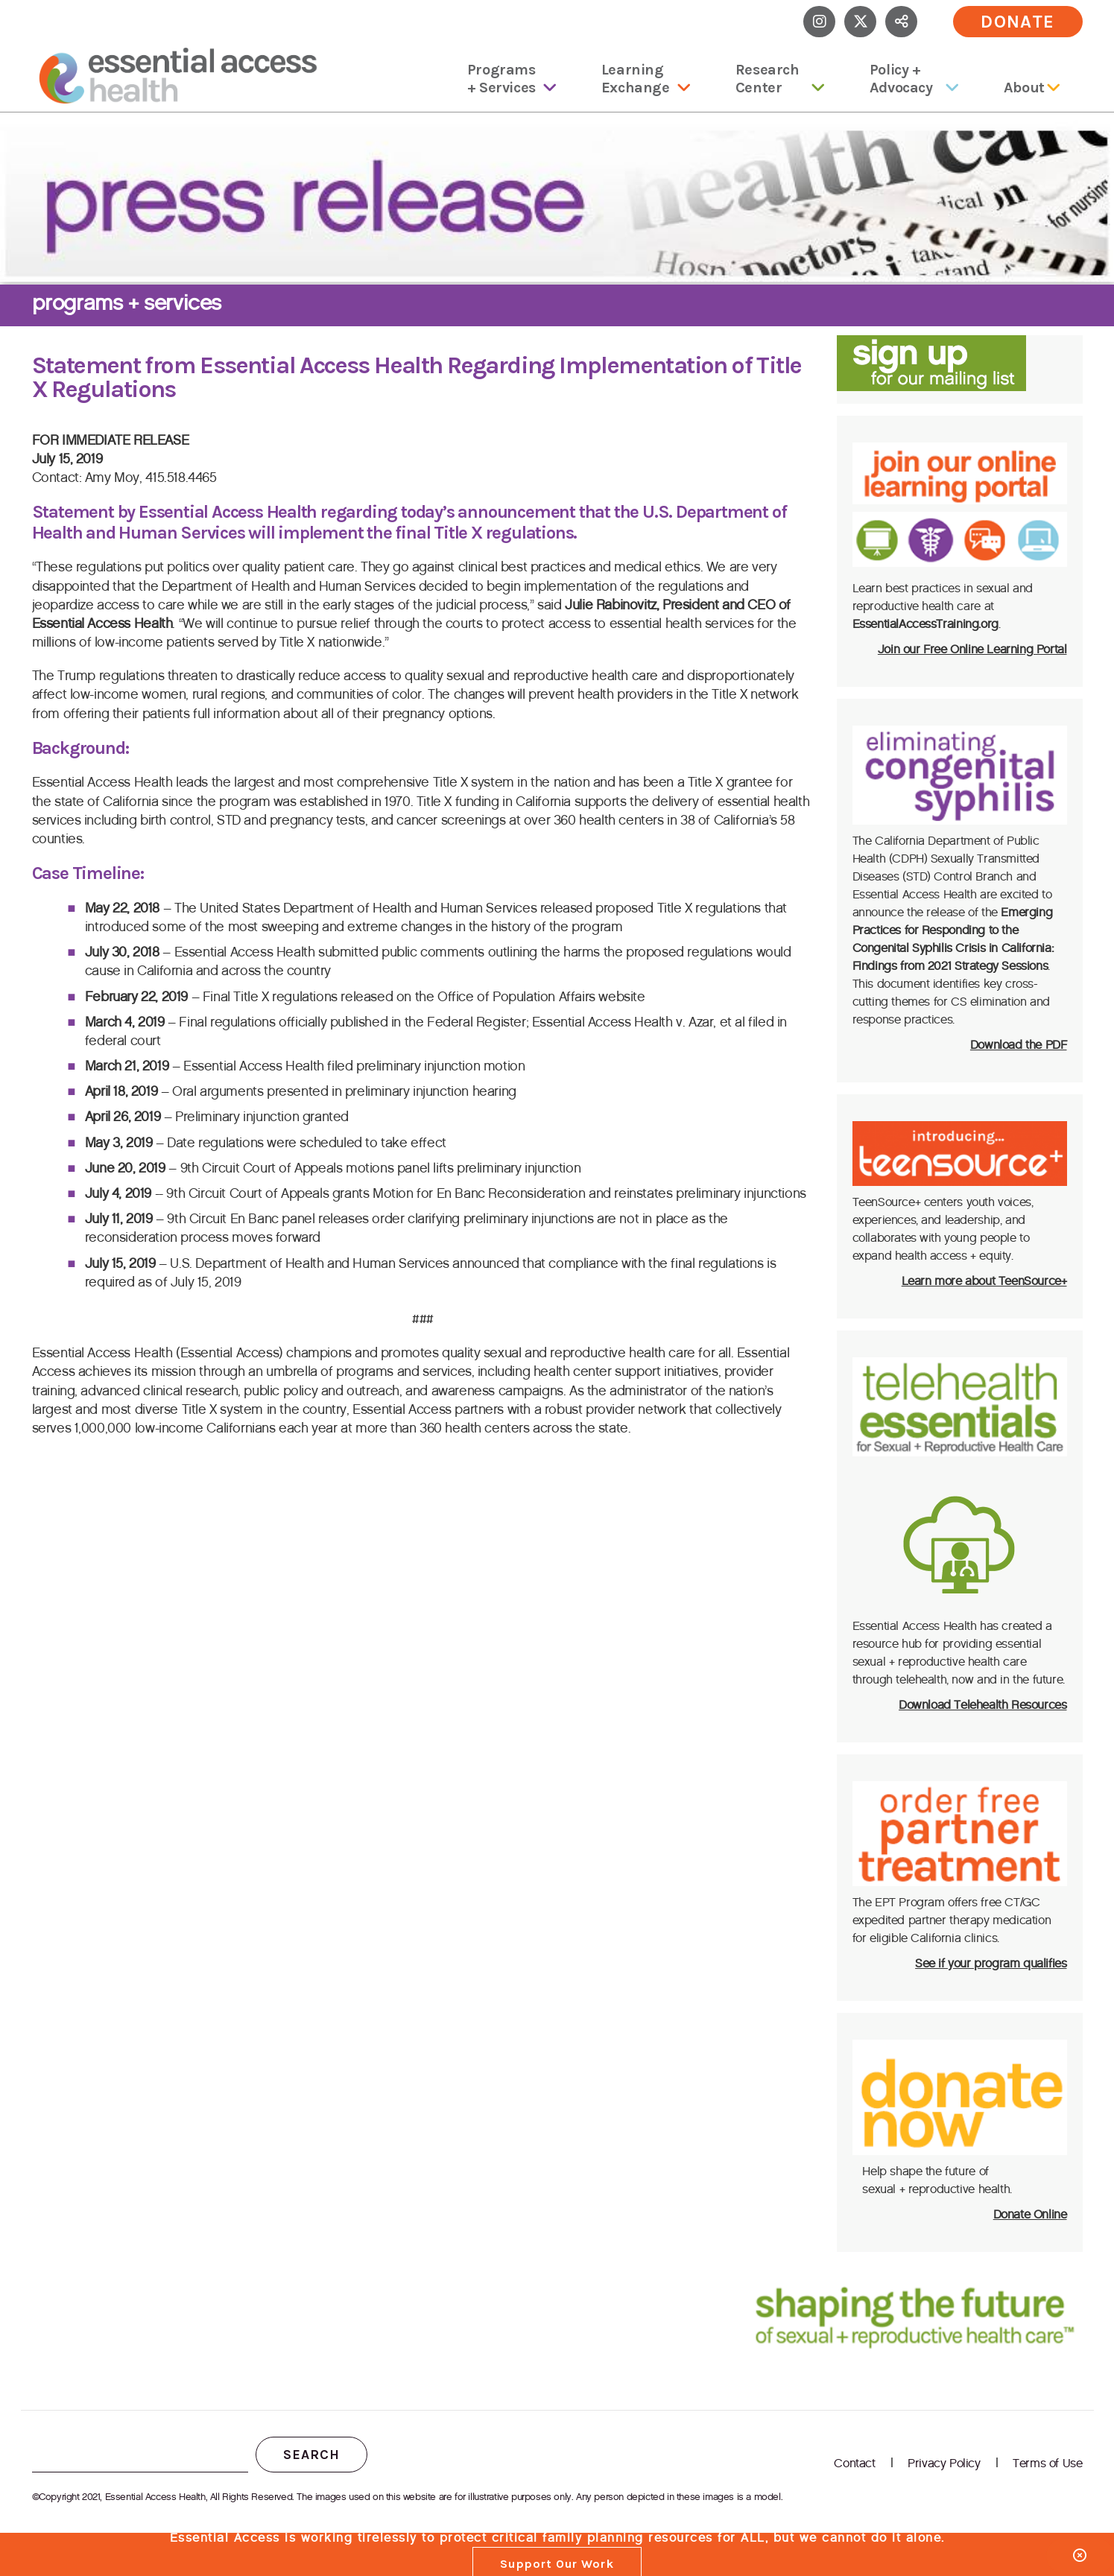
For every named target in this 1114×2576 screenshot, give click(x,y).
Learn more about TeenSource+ (984, 1281)
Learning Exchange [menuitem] (635, 78)
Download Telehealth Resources (982, 1705)
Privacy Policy (944, 2463)
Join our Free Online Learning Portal (972, 649)
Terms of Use (1047, 2463)
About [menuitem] (1024, 87)
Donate (1018, 21)
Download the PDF (1018, 1045)
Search (311, 2454)
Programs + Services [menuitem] (501, 78)
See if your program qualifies (990, 1963)
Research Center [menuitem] (767, 78)
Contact (854, 2463)
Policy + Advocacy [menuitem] (901, 78)
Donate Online (1030, 2214)
